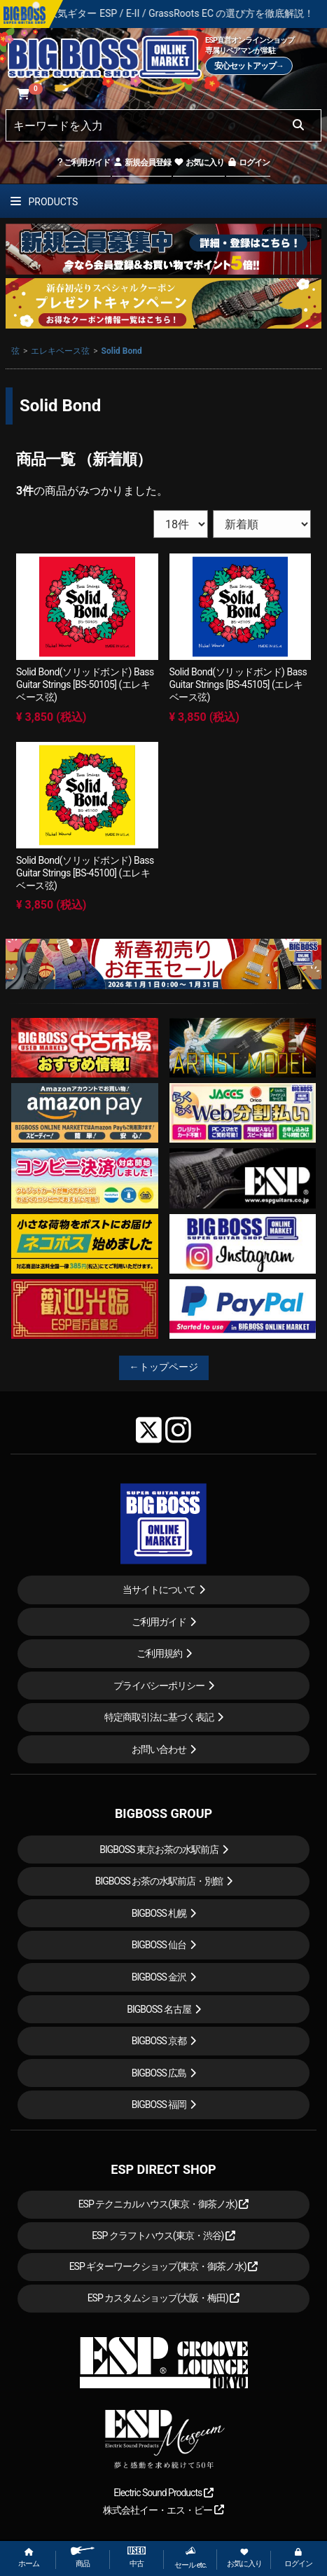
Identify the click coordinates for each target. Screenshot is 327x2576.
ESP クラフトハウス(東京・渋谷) (163, 2235)
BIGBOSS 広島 (159, 2073)
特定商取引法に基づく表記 (159, 1717)
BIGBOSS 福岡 (159, 2104)
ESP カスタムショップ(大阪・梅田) (164, 2297)
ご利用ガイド (83, 162)
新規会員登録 (142, 162)
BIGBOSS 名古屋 (159, 2009)
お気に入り (199, 162)
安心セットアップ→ (249, 66)
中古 (136, 2557)
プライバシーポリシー (158, 1685)
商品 (83, 2557)
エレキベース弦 (60, 351)
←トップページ (164, 1366)
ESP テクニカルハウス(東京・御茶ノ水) (163, 2204)
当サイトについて (159, 1589)
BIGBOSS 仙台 (159, 1944)
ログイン (248, 162)
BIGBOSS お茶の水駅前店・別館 (159, 1881)
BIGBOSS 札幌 (159, 1913)
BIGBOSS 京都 (159, 2040)
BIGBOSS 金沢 (159, 1977)
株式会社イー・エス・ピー (163, 2510)
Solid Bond (122, 351)
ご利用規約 (159, 1653)
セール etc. (190, 2558)
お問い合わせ (159, 1749)
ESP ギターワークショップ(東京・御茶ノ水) (163, 2266)
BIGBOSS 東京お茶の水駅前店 (158, 1849)
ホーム (28, 2558)
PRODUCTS (44, 201)
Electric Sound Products (163, 2492)
